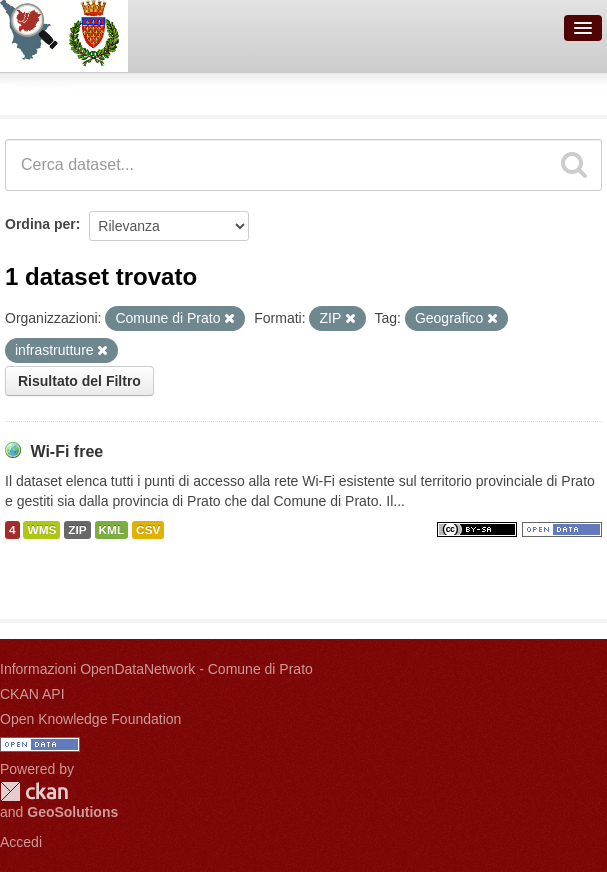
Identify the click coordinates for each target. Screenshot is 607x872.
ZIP (77, 530)
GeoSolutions (72, 812)
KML (112, 530)
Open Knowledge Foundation (90, 719)
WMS (41, 530)
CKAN (34, 791)
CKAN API (32, 694)
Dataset (36, 91)
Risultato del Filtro (79, 381)
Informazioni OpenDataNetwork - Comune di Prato (156, 669)
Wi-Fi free (66, 451)
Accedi (21, 842)
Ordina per (40, 224)
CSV (148, 530)
